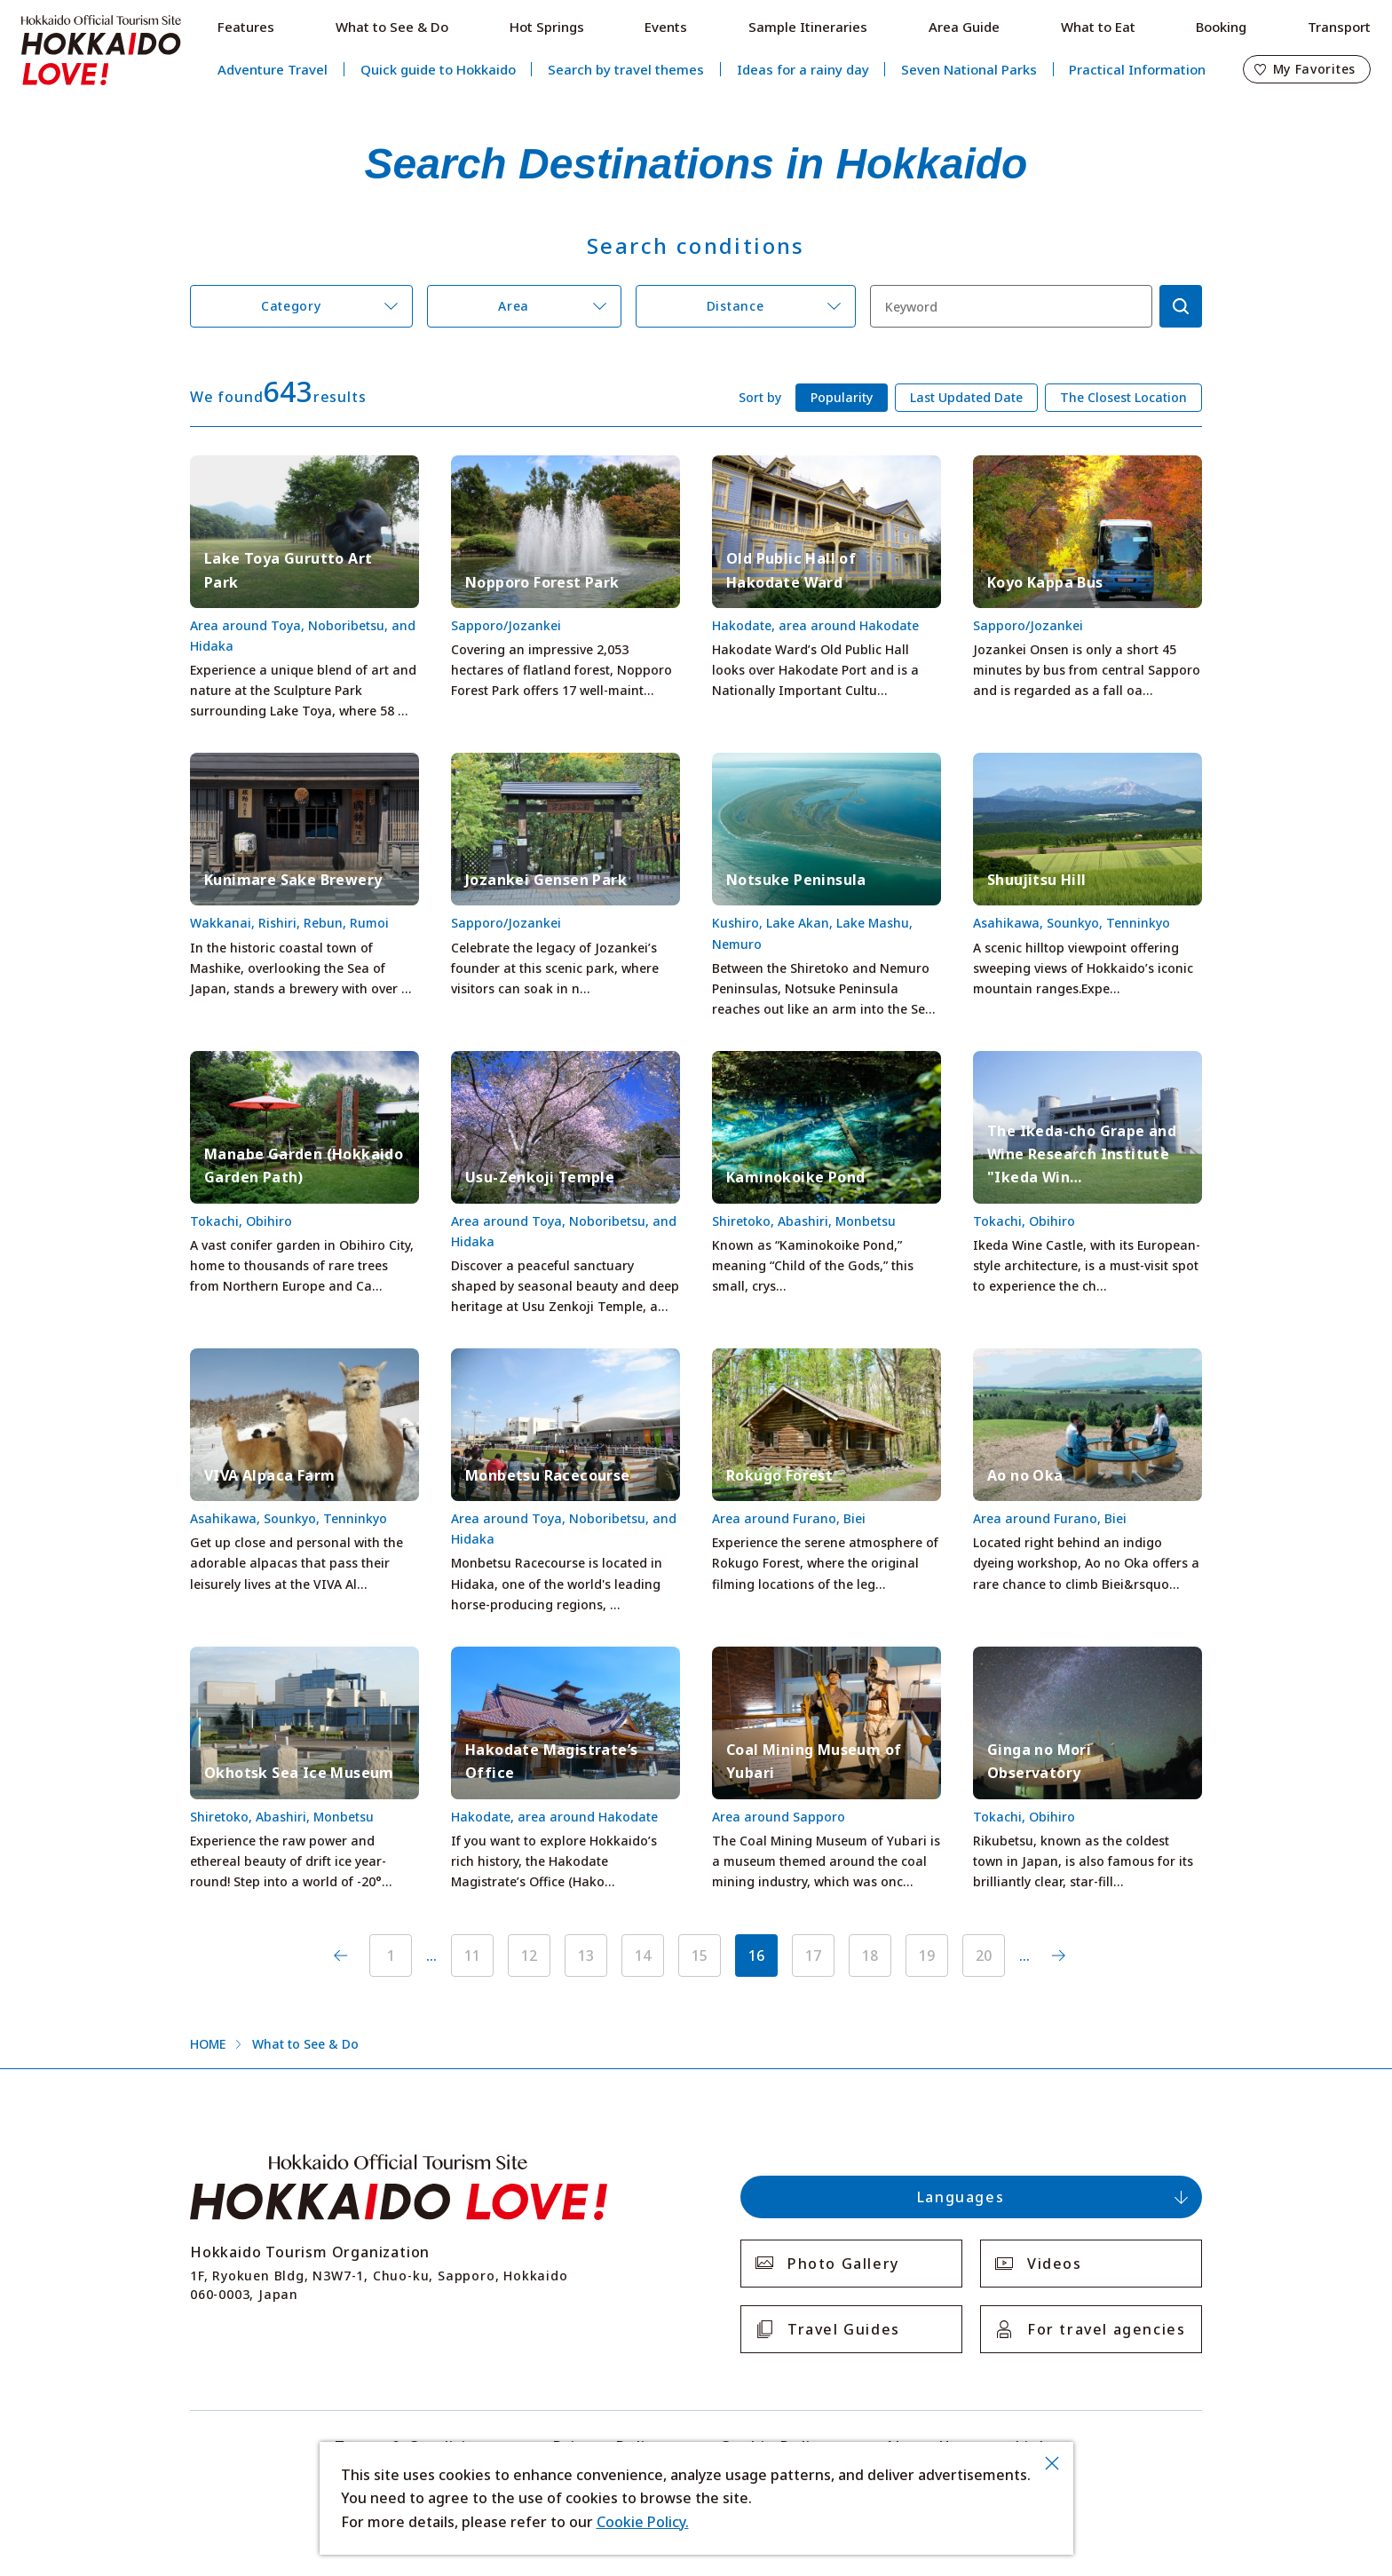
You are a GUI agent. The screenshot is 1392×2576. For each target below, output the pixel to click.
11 (472, 1955)
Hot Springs (547, 27)
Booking (1221, 27)
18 (870, 1955)
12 (529, 1955)
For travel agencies (1106, 2329)
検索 (1180, 306)
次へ (1058, 1955)
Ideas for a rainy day (803, 69)
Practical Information (1137, 69)
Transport (1339, 27)
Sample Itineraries (807, 27)
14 (643, 1955)
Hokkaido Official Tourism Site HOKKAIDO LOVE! (101, 50)
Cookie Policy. (643, 2522)
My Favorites (1314, 68)
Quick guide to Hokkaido (438, 69)
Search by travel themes (626, 69)
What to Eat (1098, 27)
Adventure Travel (273, 69)
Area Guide (964, 27)
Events (666, 27)
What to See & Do (392, 27)
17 (813, 1955)
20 (984, 1955)
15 (700, 1955)
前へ (341, 1955)
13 (586, 1955)
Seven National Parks (969, 69)
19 (927, 1955)
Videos (1054, 2263)
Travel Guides (843, 2329)
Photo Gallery (843, 2263)
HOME (207, 2043)
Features (246, 27)
